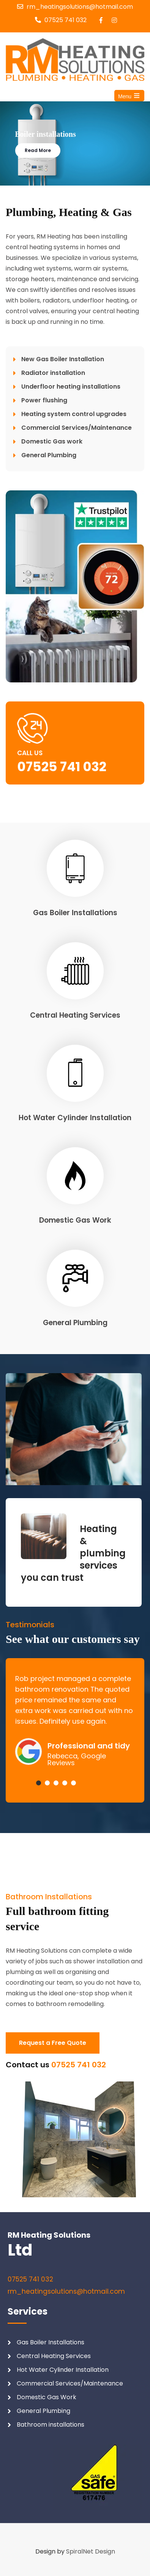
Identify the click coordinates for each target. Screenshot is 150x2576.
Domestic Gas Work (75, 1220)
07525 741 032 (65, 20)
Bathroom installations (50, 2424)
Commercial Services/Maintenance (70, 2383)
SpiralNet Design (90, 2551)
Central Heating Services (75, 1015)
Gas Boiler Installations (75, 913)
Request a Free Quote (52, 2042)
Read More (38, 150)
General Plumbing (75, 1323)
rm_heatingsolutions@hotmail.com (80, 6)
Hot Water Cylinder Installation (75, 1118)
